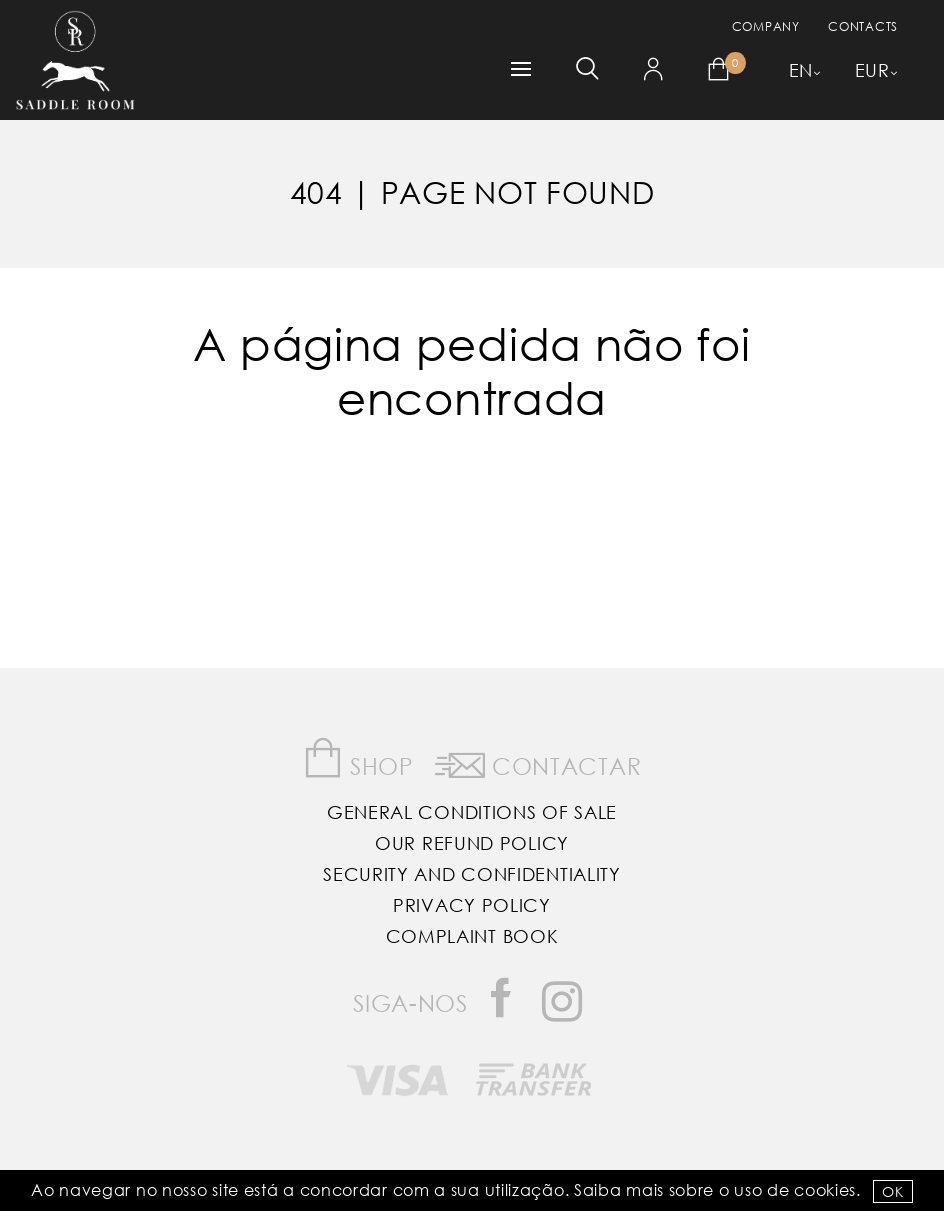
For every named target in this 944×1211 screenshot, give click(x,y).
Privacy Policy (472, 905)
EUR (872, 70)
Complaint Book (472, 936)
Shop (358, 758)
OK (892, 1191)
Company (766, 26)
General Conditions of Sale (472, 812)
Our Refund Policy (472, 843)
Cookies (825, 1189)
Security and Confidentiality (472, 874)
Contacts (863, 26)
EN (801, 70)
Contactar (538, 762)
